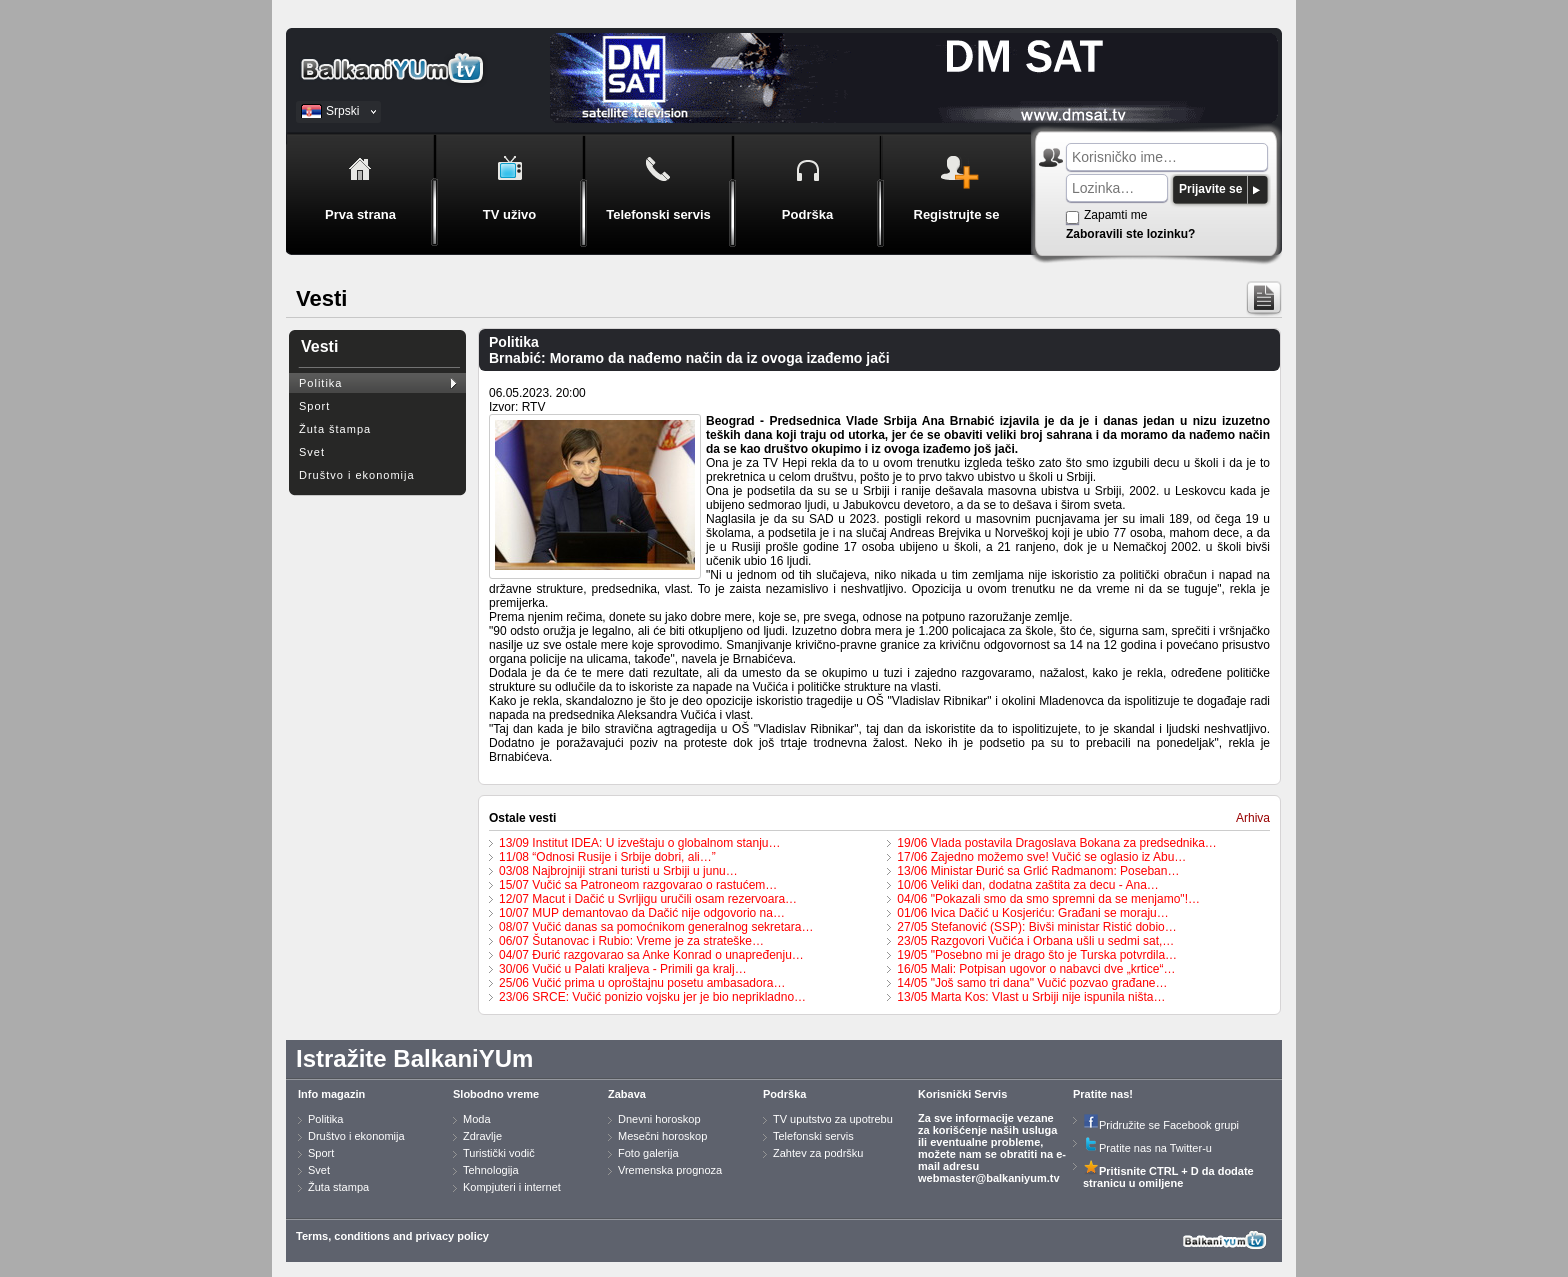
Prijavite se (1210, 189)
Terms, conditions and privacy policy (392, 1236)
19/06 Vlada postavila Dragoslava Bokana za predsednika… (1057, 843)
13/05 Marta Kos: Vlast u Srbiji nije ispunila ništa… (1031, 997)
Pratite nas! (1103, 1094)
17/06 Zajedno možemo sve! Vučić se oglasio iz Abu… (1041, 857)
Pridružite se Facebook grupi (1161, 1125)
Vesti (319, 346)
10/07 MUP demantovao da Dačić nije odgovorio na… (642, 913)
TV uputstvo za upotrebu (833, 1119)
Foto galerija (648, 1153)
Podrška (784, 1094)
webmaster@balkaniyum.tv (989, 1178)
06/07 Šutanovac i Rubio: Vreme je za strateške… (631, 941)
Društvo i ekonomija (357, 475)
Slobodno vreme (496, 1094)
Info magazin (331, 1094)
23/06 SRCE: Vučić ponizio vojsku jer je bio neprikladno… (652, 997)
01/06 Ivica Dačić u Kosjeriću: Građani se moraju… (1032, 913)
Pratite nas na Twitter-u (1147, 1148)
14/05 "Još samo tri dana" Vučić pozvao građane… (1032, 983)
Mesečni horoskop (662, 1136)
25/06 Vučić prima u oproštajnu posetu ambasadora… (642, 983)
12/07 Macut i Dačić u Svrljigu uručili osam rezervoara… (648, 899)
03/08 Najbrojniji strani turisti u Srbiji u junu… (618, 871)
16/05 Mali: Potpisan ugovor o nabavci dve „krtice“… (1036, 969)
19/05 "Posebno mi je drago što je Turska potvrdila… (1037, 955)
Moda (477, 1119)
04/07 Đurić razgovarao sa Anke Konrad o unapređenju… (651, 955)
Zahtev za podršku (818, 1153)
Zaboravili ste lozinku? (1130, 234)
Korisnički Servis (962, 1094)
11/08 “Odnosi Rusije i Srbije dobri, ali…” (607, 857)
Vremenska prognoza (670, 1170)
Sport (314, 406)
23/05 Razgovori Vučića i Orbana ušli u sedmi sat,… (1035, 941)
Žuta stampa (338, 1187)
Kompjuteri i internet (512, 1187)
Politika (320, 383)
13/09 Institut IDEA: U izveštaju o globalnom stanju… (639, 843)
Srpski (342, 111)
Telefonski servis (813, 1136)
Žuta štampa (335, 429)
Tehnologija (491, 1170)
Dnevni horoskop (659, 1119)
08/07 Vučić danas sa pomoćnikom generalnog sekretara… (656, 927)
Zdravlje (482, 1136)
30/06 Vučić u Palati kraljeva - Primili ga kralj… (623, 969)
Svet (312, 452)
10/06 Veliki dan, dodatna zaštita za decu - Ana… (1028, 885)
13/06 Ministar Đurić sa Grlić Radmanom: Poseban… (1038, 871)
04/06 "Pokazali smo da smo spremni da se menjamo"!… (1048, 899)
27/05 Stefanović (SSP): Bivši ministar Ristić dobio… (1036, 927)
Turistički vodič (499, 1153)
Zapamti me (1115, 215)
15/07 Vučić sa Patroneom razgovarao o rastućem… (638, 885)
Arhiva (1253, 818)
